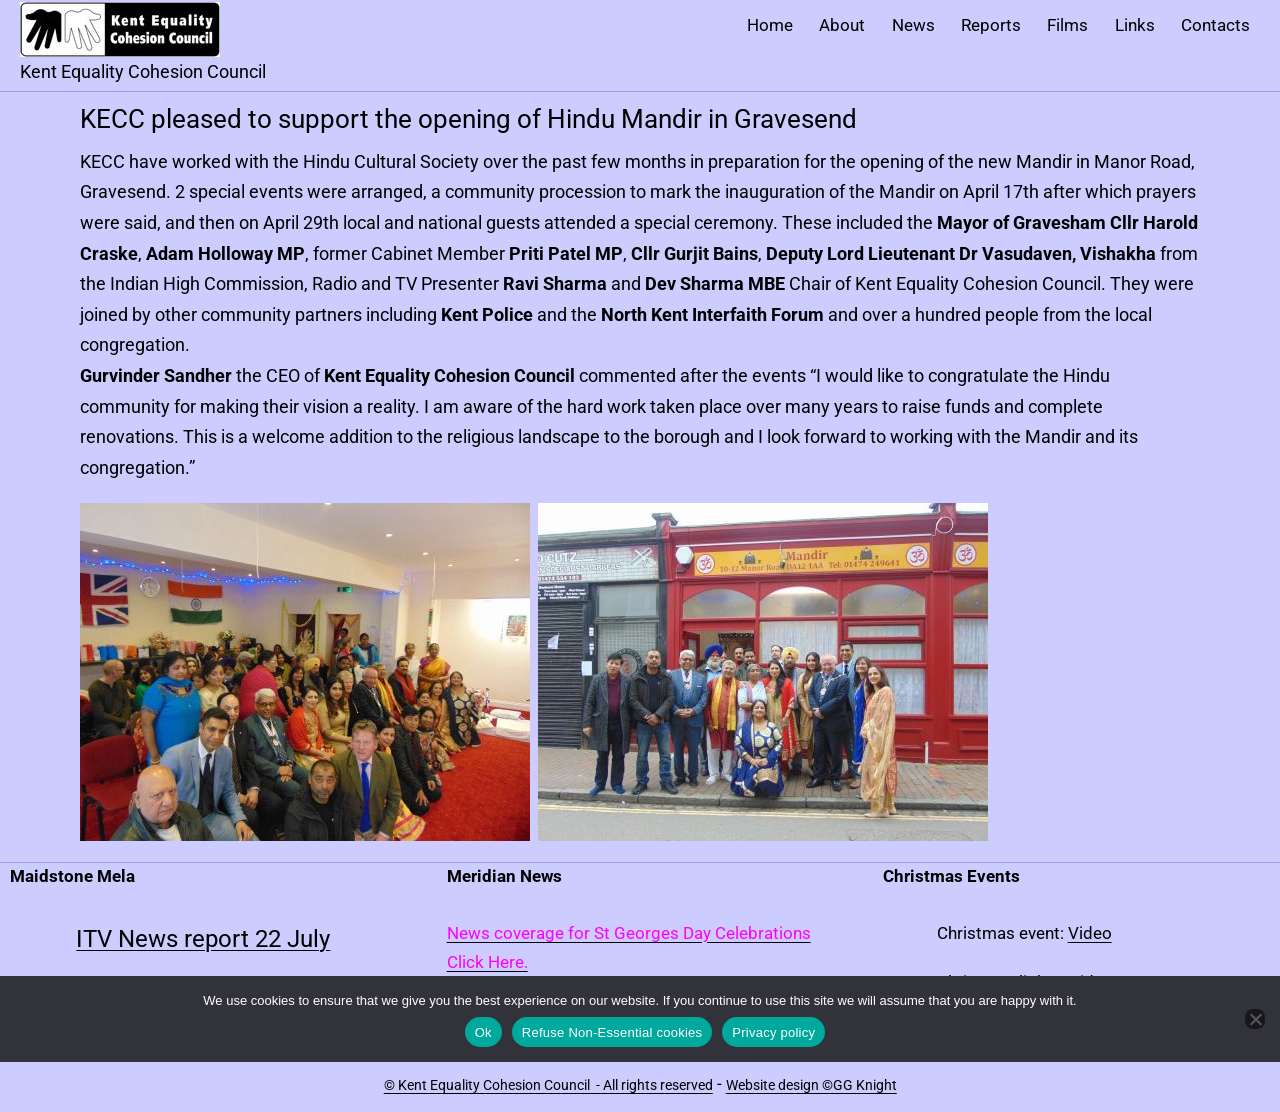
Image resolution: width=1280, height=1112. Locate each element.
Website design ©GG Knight (811, 1085)
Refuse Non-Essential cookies (612, 1032)
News (913, 25)
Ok (483, 1032)
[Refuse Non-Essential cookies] (1255, 1019)
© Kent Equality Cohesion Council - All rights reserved (548, 1085)
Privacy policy (773, 1032)
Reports (991, 25)
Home (770, 25)
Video (1090, 933)
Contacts (1215, 25)
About (842, 25)
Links (1135, 25)
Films (1067, 25)
